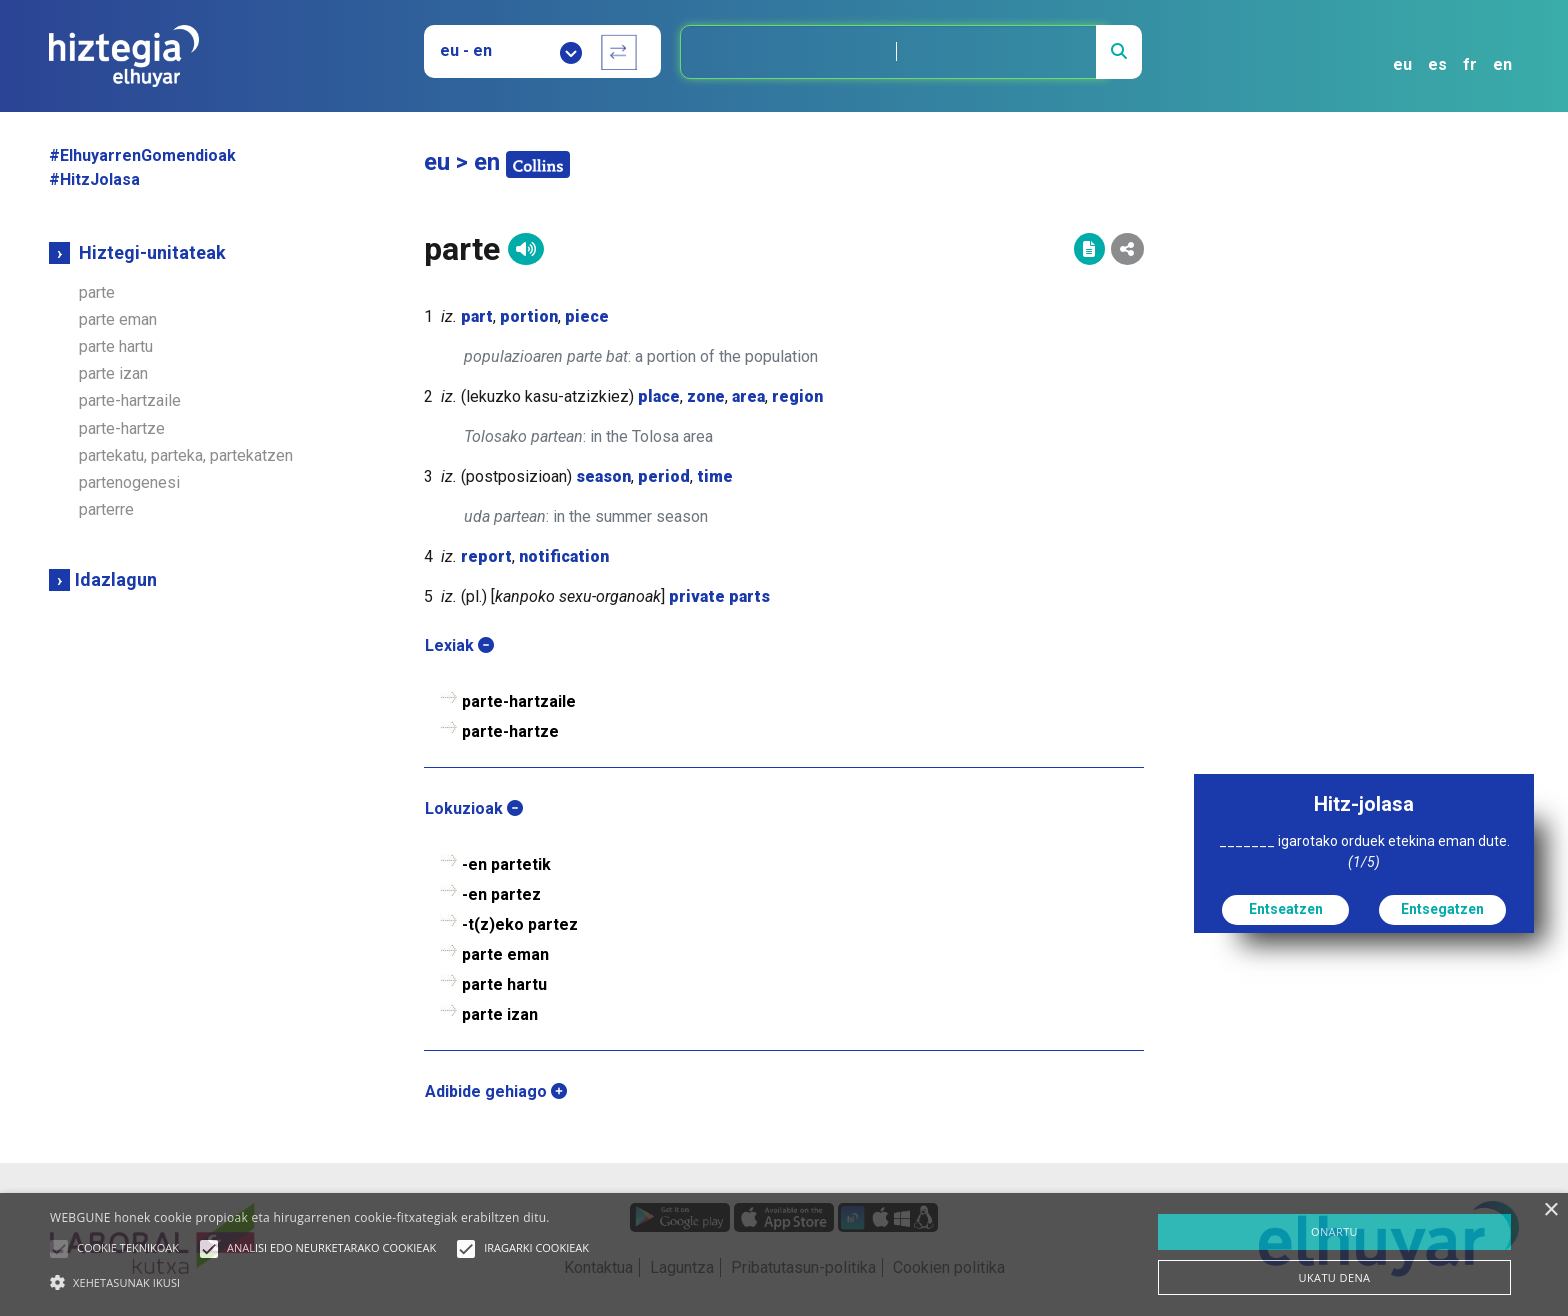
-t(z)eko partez (520, 924)
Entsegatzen (1442, 909)
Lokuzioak (474, 808)
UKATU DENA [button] (1335, 1277)
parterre (106, 509)
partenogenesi (129, 482)
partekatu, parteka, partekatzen (186, 455)
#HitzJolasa (94, 179)
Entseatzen (1286, 909)
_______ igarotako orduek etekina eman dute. (1364, 851)
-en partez (501, 894)
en (1502, 64)
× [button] (1550, 1210)
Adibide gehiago (496, 1091)
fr (1470, 64)
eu (1402, 64)
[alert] (784, 1254)
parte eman (118, 319)
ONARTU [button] (1334, 1231)
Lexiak (459, 645)
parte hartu (116, 346)
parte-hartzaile (130, 400)
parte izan (113, 373)
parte (97, 292)
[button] (59, 1249)
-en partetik (506, 864)
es (1437, 64)
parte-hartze (122, 428)
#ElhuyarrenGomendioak (142, 155)
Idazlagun (116, 579)
